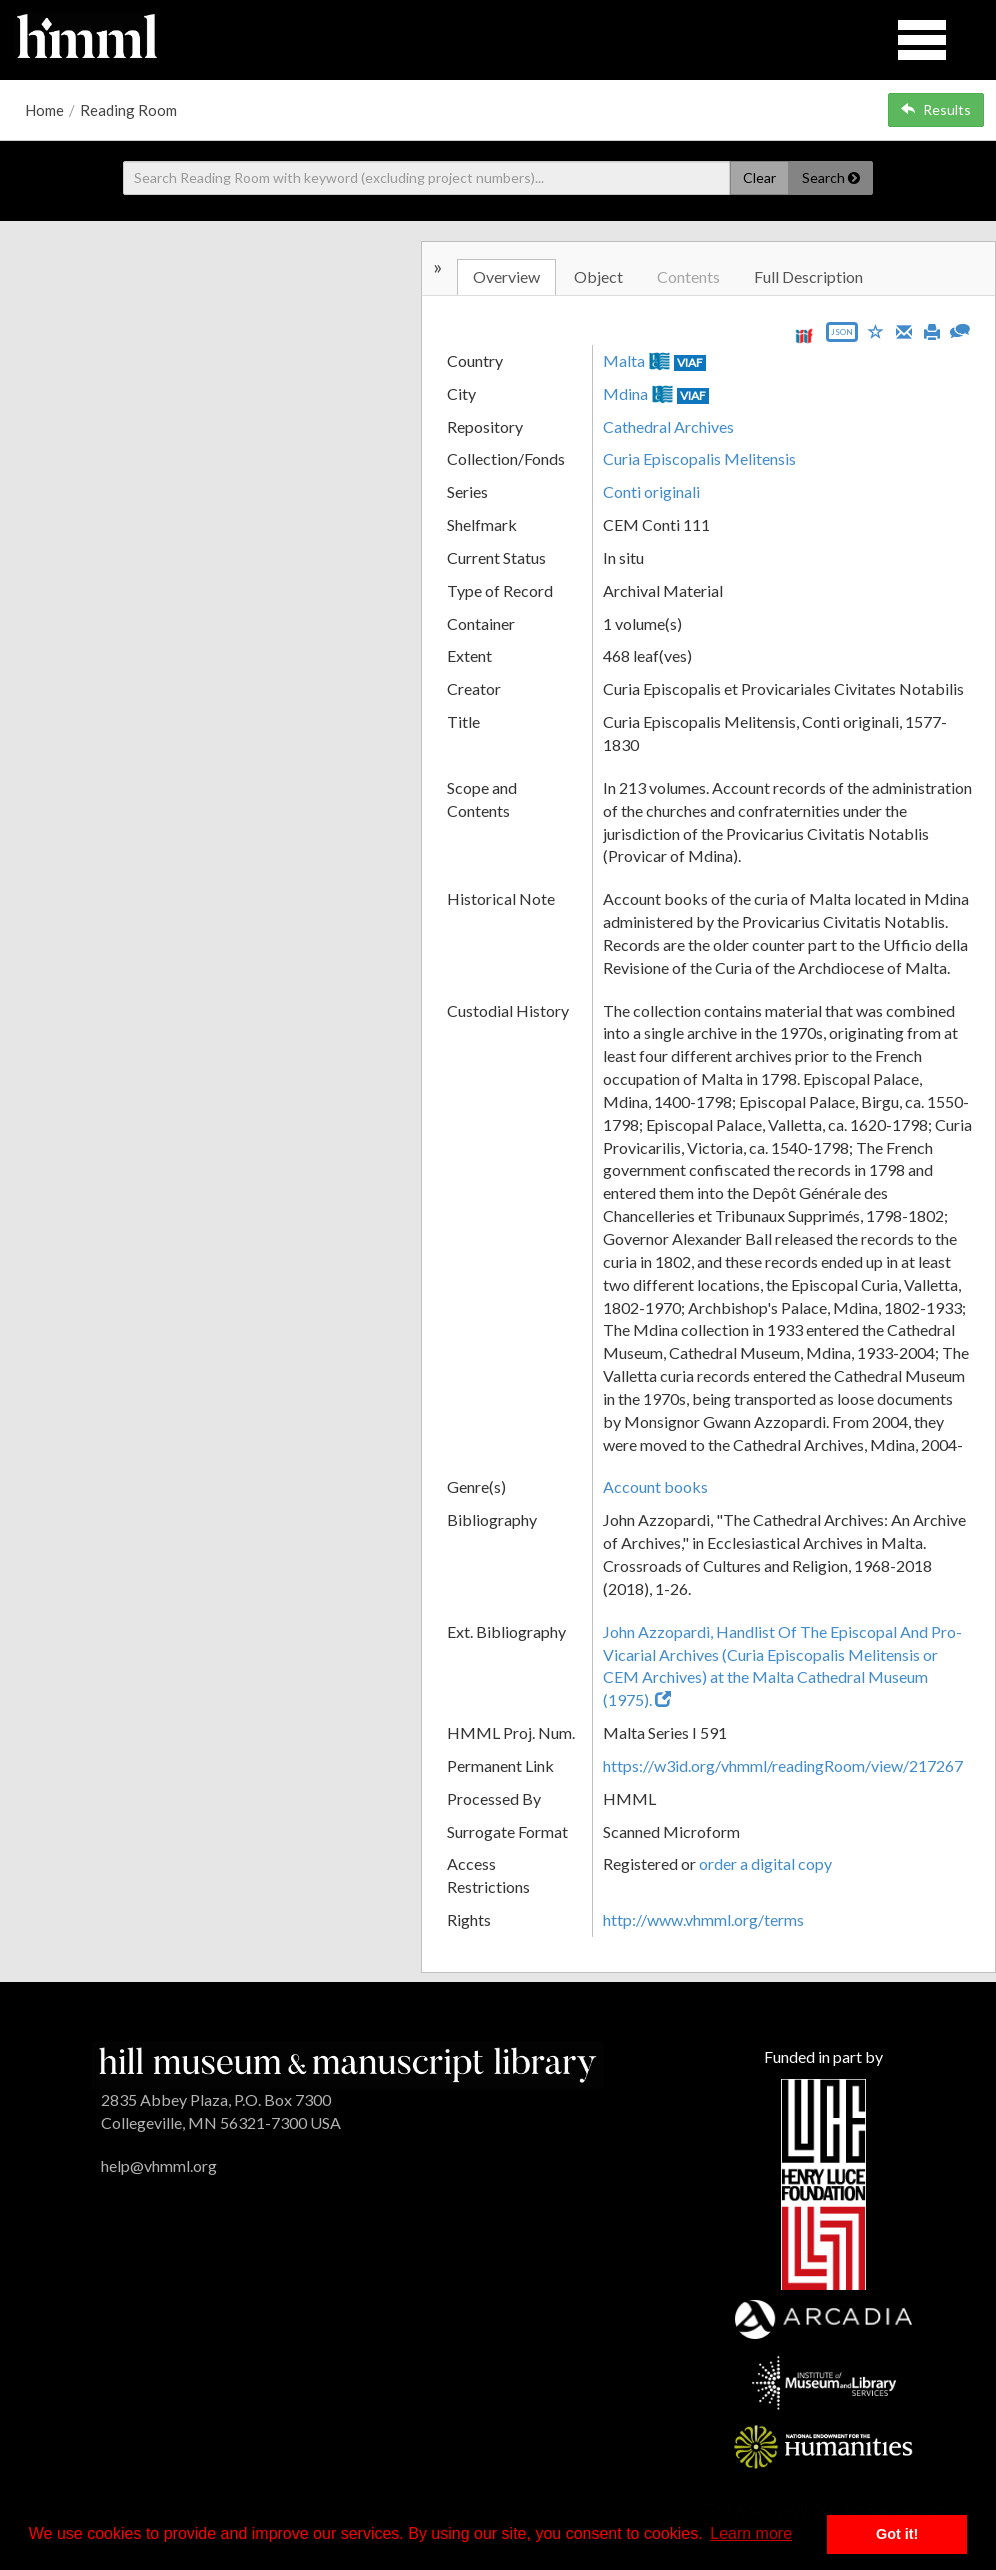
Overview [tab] (506, 276)
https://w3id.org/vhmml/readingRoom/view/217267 (783, 1765)
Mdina (625, 393)
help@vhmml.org (159, 2165)
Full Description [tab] (808, 276)
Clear (759, 177)
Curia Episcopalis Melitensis (699, 458)
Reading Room (128, 110)
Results (936, 109)
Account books (655, 1486)
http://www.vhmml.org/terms (703, 1919)
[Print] (932, 330)
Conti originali (651, 491)
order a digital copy (765, 1863)
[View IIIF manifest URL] (804, 335)
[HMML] (347, 2062)
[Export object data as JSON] (842, 336)
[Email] (904, 330)
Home (44, 110)
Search (831, 177)
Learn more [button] (751, 2533)
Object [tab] (598, 276)
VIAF (690, 362)
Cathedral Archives (668, 426)
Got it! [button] (897, 2534)
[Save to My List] (876, 330)
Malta (624, 360)
